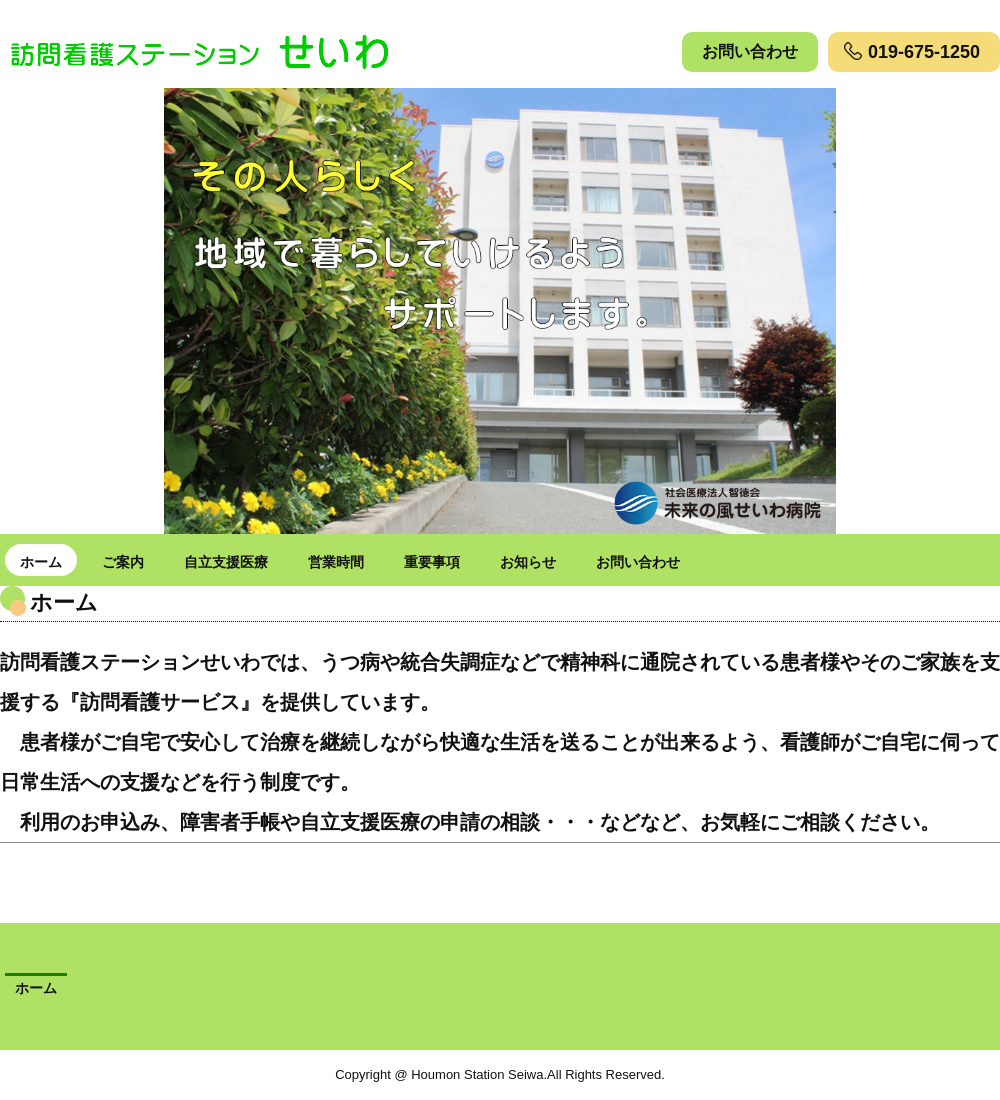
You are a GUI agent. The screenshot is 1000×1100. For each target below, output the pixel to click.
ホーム (41, 562)
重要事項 (432, 562)
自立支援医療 (226, 562)
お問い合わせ (750, 51)
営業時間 (336, 562)
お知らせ (528, 562)
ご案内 (123, 562)
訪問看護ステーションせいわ (225, 50)
